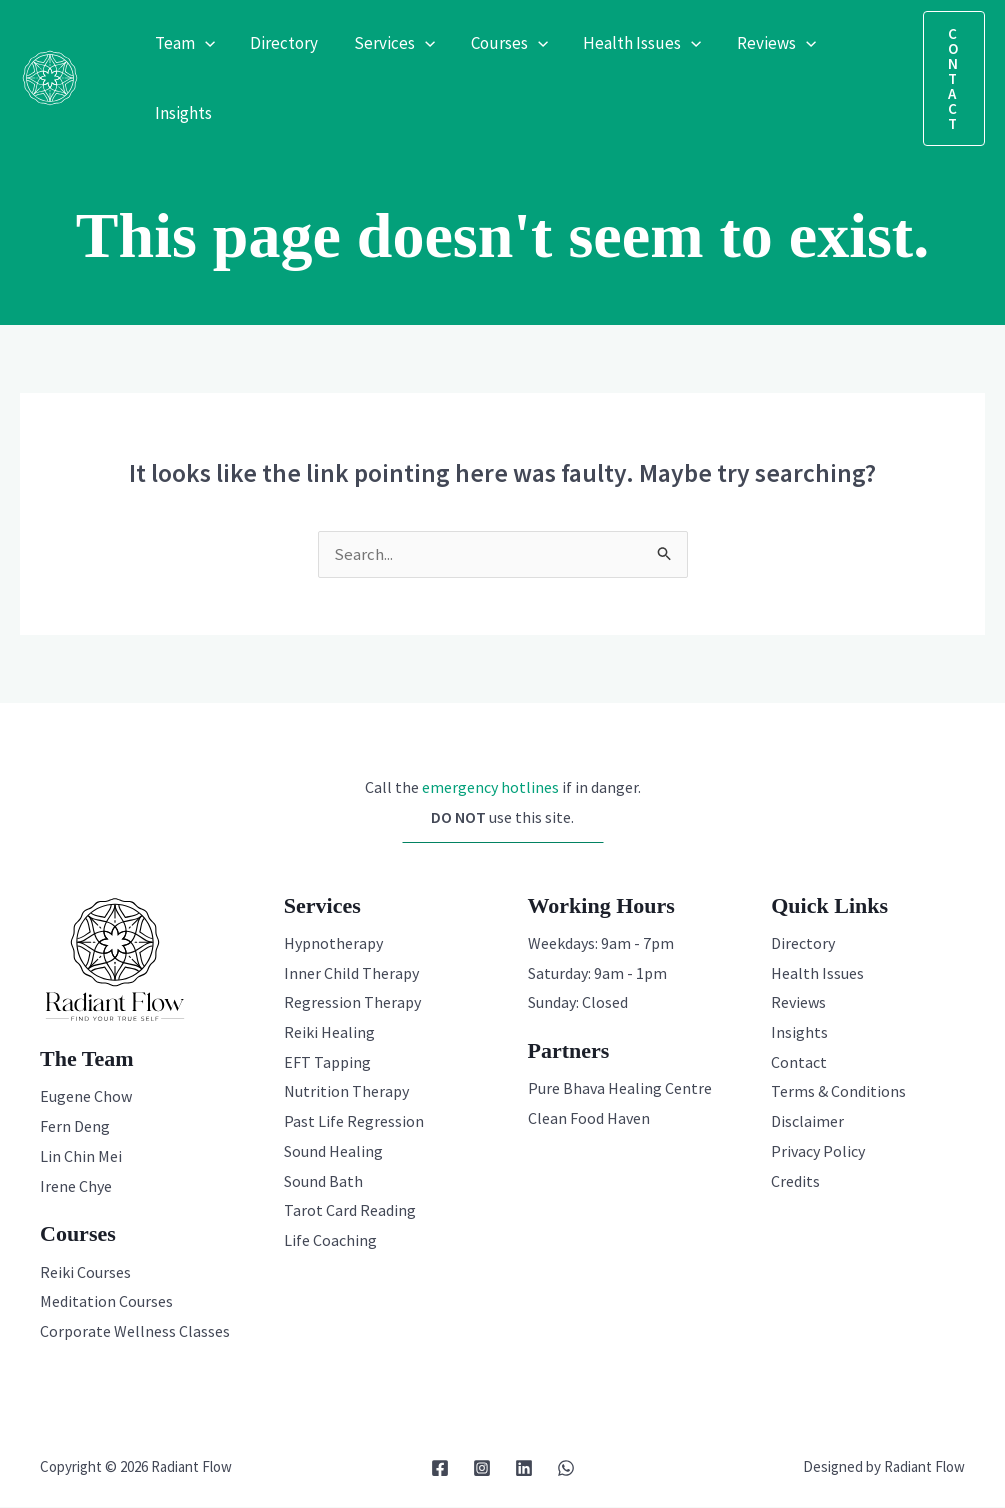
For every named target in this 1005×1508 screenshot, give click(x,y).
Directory (803, 944)
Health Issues (817, 974)
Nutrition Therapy (346, 1092)
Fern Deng (75, 1127)
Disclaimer (807, 1122)
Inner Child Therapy (351, 974)
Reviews (798, 1003)
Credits (795, 1182)
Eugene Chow (86, 1097)
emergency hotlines (490, 788)
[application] (204, 43)
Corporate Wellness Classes (135, 1332)
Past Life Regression (354, 1122)
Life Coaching (330, 1241)
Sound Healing (333, 1152)
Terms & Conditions (838, 1092)
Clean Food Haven (589, 1119)
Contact (799, 1063)
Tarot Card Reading (350, 1211)
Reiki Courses (85, 1273)
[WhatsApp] (566, 1469)
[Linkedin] (524, 1469)
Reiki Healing (329, 1033)
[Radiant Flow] (50, 76)
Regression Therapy (352, 1003)
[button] (954, 78)
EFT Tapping (327, 1063)
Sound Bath (323, 1182)
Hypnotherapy (333, 944)
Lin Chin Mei (81, 1157)
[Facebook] (440, 1469)
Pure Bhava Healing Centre (620, 1089)
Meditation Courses (106, 1302)
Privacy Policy (818, 1152)
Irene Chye (76, 1187)
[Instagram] (482, 1469)
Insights (799, 1033)
